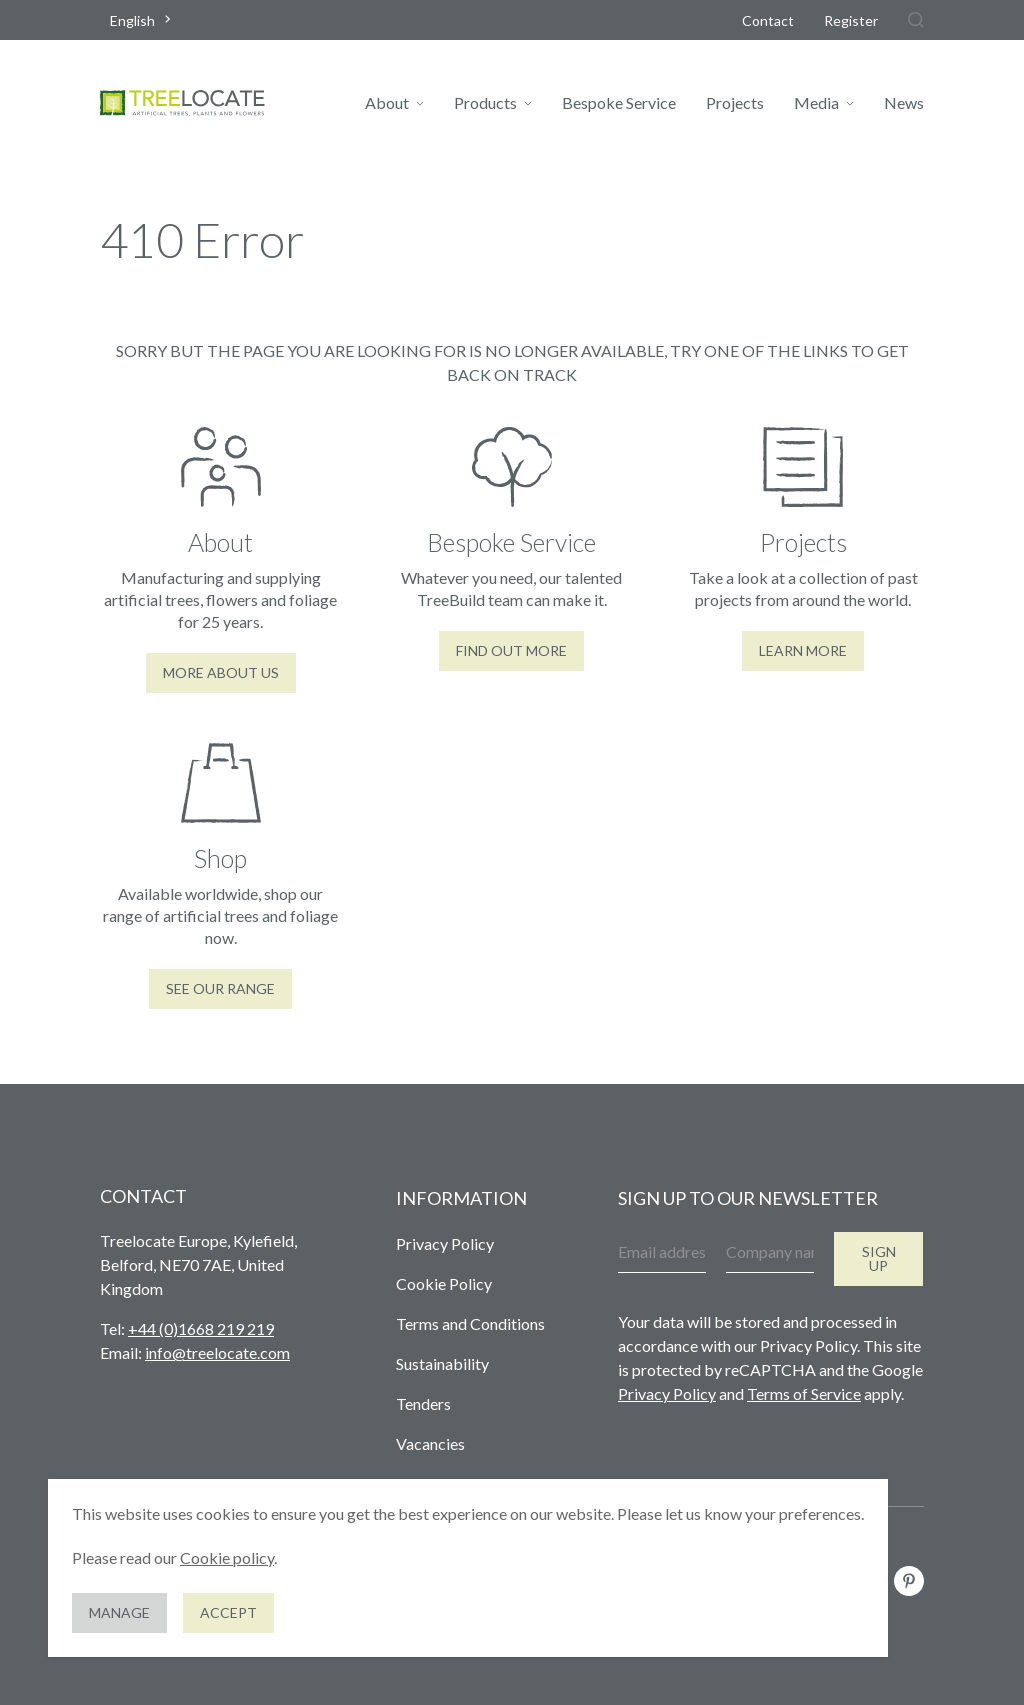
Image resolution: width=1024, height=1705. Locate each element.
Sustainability (442, 1363)
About (387, 103)
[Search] (916, 20)
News (904, 103)
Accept (228, 1612)
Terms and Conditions (470, 1323)
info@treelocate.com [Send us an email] (217, 1352)
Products (485, 103)
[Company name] (770, 1252)
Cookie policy (227, 1557)
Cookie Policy (444, 1283)
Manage (119, 1612)
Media (816, 103)
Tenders (423, 1403)
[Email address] (662, 1252)
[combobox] (142, 20)
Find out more (511, 650)
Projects (735, 103)
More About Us (221, 672)
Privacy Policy (445, 1243)
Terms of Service (804, 1393)
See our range (220, 988)
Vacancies (430, 1443)
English (132, 20)
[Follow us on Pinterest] (909, 1581)
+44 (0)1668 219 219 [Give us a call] (201, 1328)
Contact (768, 20)
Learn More (803, 650)
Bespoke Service (619, 103)
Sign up (879, 1258)
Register (851, 20)
